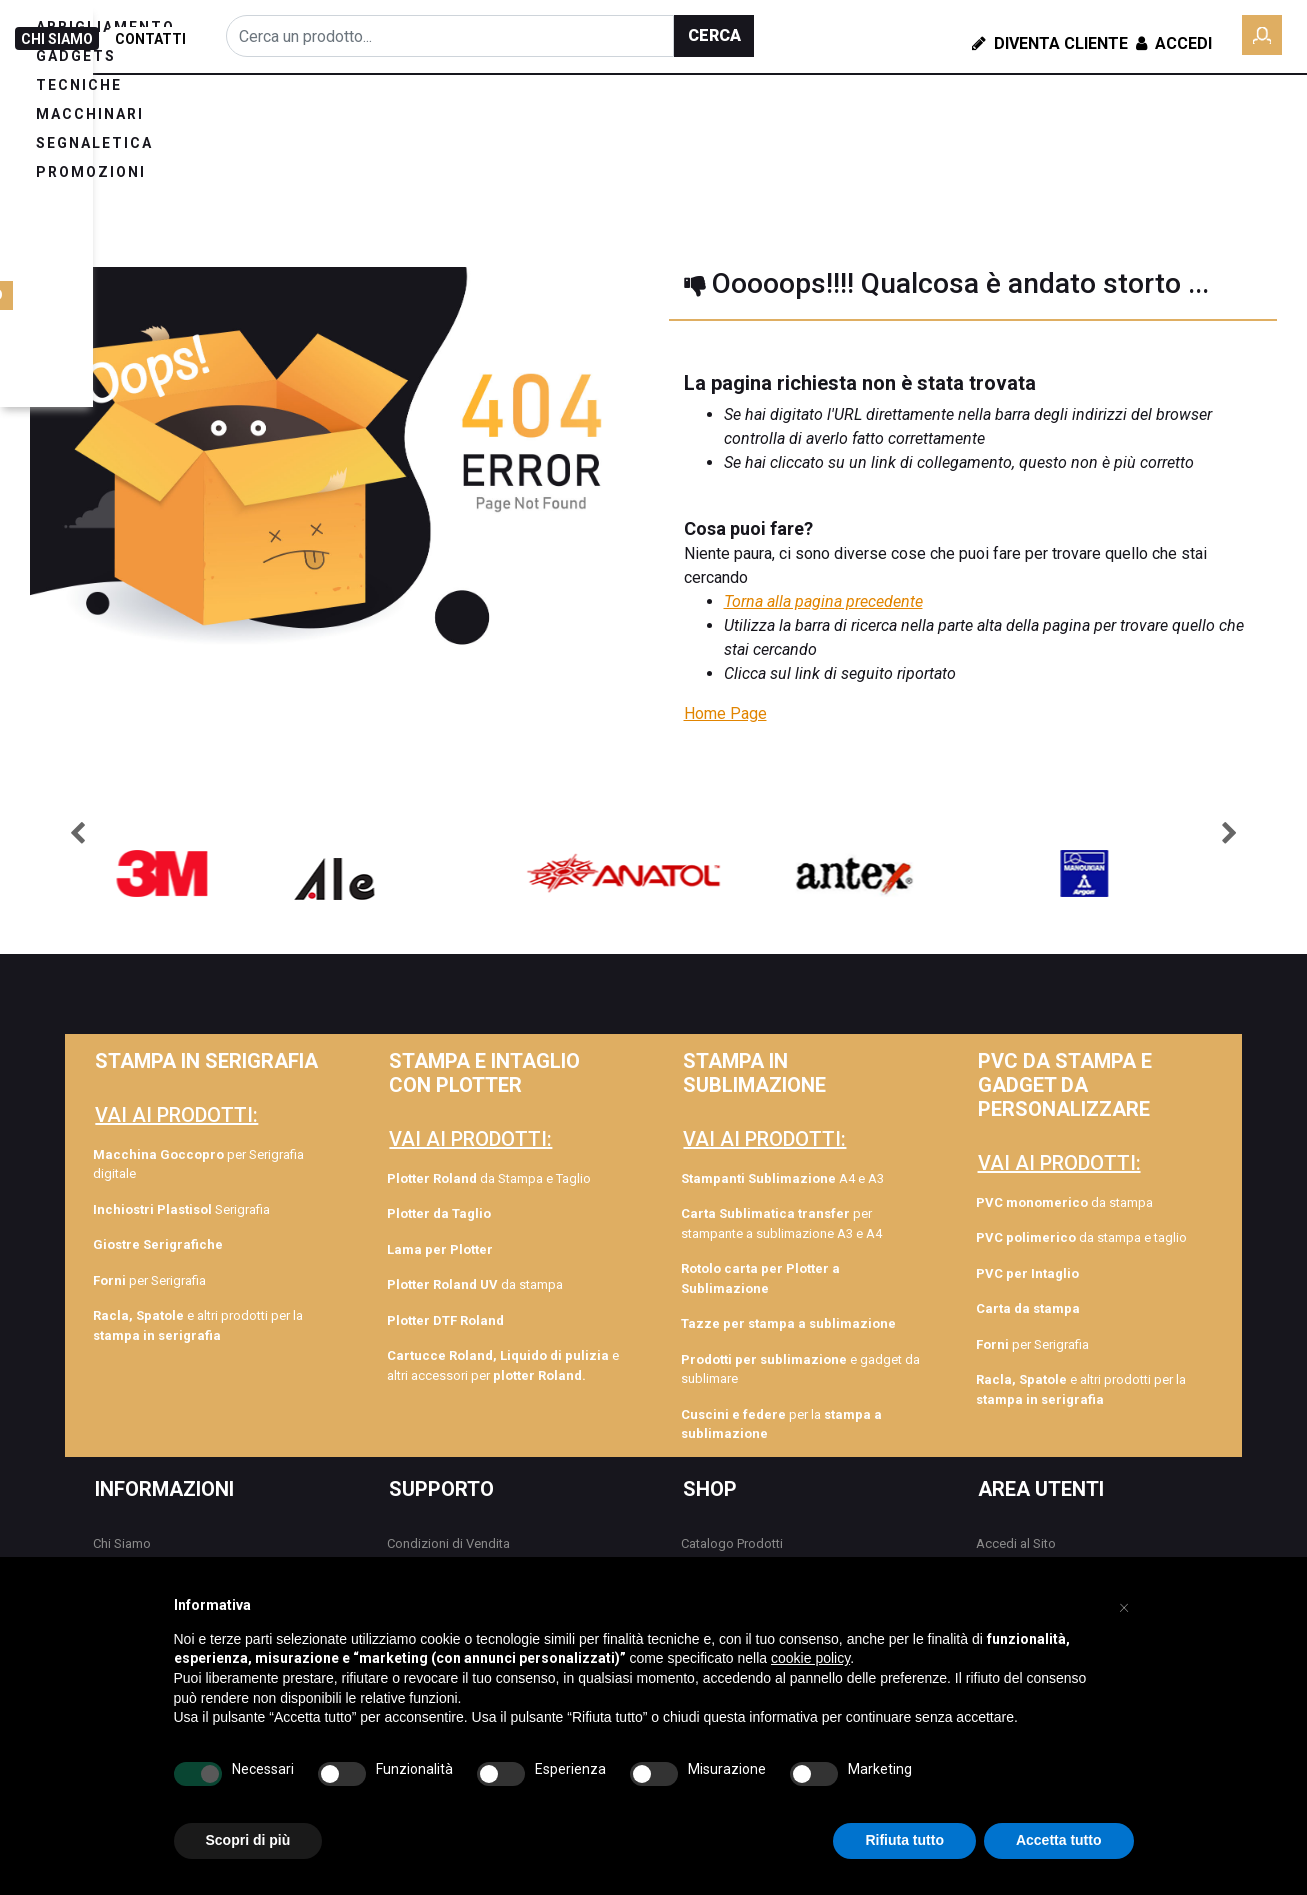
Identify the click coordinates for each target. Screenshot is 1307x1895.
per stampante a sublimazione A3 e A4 (781, 1223)
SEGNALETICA (783, 134)
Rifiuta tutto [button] (904, 1840)
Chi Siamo (122, 1543)
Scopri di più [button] (248, 1840)
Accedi (1172, 43)
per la (781, 1424)
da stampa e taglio (1081, 1237)
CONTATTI (150, 39)
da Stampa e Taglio (489, 1178)
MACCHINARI (649, 134)
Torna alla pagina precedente (823, 601)
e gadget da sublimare (800, 1369)
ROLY (1010, 148)
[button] (714, 36)
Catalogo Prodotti (732, 1543)
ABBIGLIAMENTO (293, 134)
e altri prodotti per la (198, 1325)
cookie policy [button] (810, 1658)
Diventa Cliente (1050, 43)
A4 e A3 (782, 1178)
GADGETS (425, 134)
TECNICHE (530, 134)
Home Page (725, 713)
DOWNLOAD (1247, 148)
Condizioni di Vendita (448, 1543)
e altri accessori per (503, 1365)
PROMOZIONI (279, 163)
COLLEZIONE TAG (1115, 148)
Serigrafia (181, 1209)
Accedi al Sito (1016, 1543)
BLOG (1023, 109)
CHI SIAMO (57, 39)
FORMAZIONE (1117, 109)
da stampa (475, 1284)
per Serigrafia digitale (198, 1164)
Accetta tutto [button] (1059, 1840)
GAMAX (1084, 187)
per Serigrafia (149, 1280)
